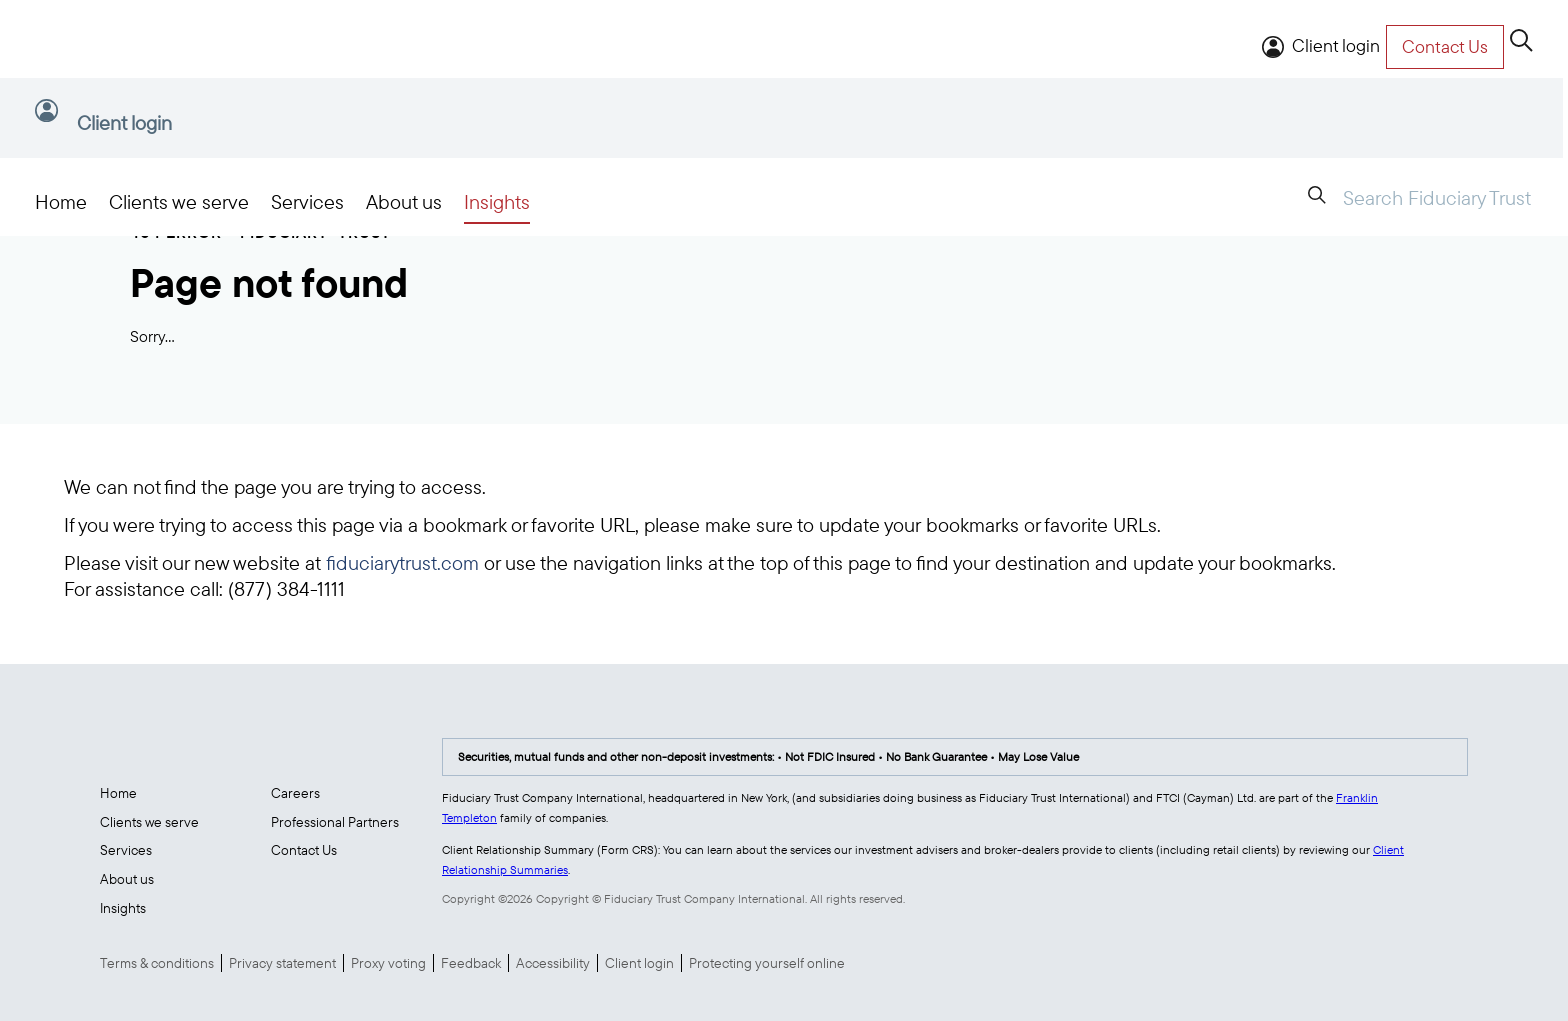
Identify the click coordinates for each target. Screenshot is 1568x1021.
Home (61, 201)
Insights (497, 201)
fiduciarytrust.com (402, 562)
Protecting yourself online (767, 963)
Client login (1336, 45)
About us (404, 201)
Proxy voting (388, 963)
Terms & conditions (157, 963)
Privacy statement (282, 963)
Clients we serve (179, 201)
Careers (295, 793)
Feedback (471, 963)
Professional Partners (335, 822)
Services (307, 201)
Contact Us (304, 850)
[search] (1521, 42)
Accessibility (553, 963)
